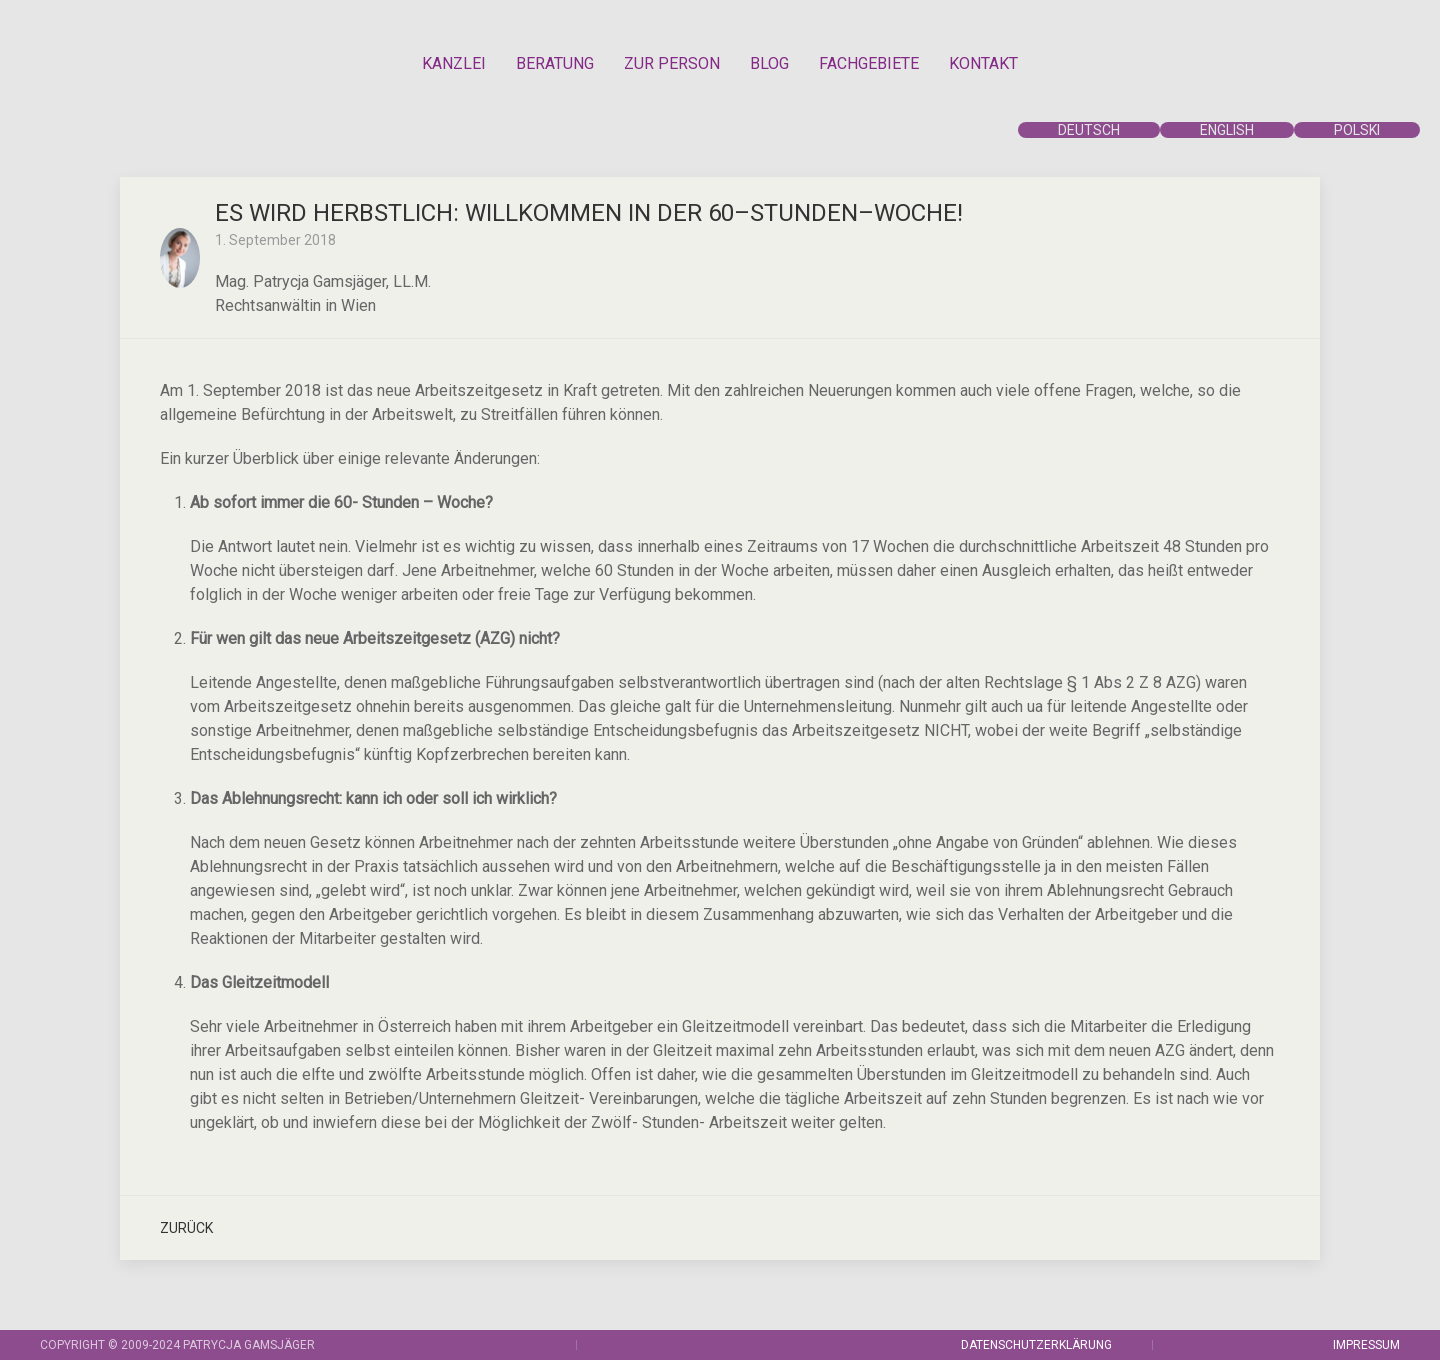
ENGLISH (1227, 130)
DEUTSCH (1089, 130)
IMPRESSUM (1366, 1345)
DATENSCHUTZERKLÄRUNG (1036, 1345)
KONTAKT (983, 63)
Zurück (186, 1228)
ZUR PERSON (672, 63)
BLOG (769, 63)
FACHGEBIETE (869, 63)
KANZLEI (454, 63)
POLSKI (1357, 130)
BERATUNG (555, 63)
